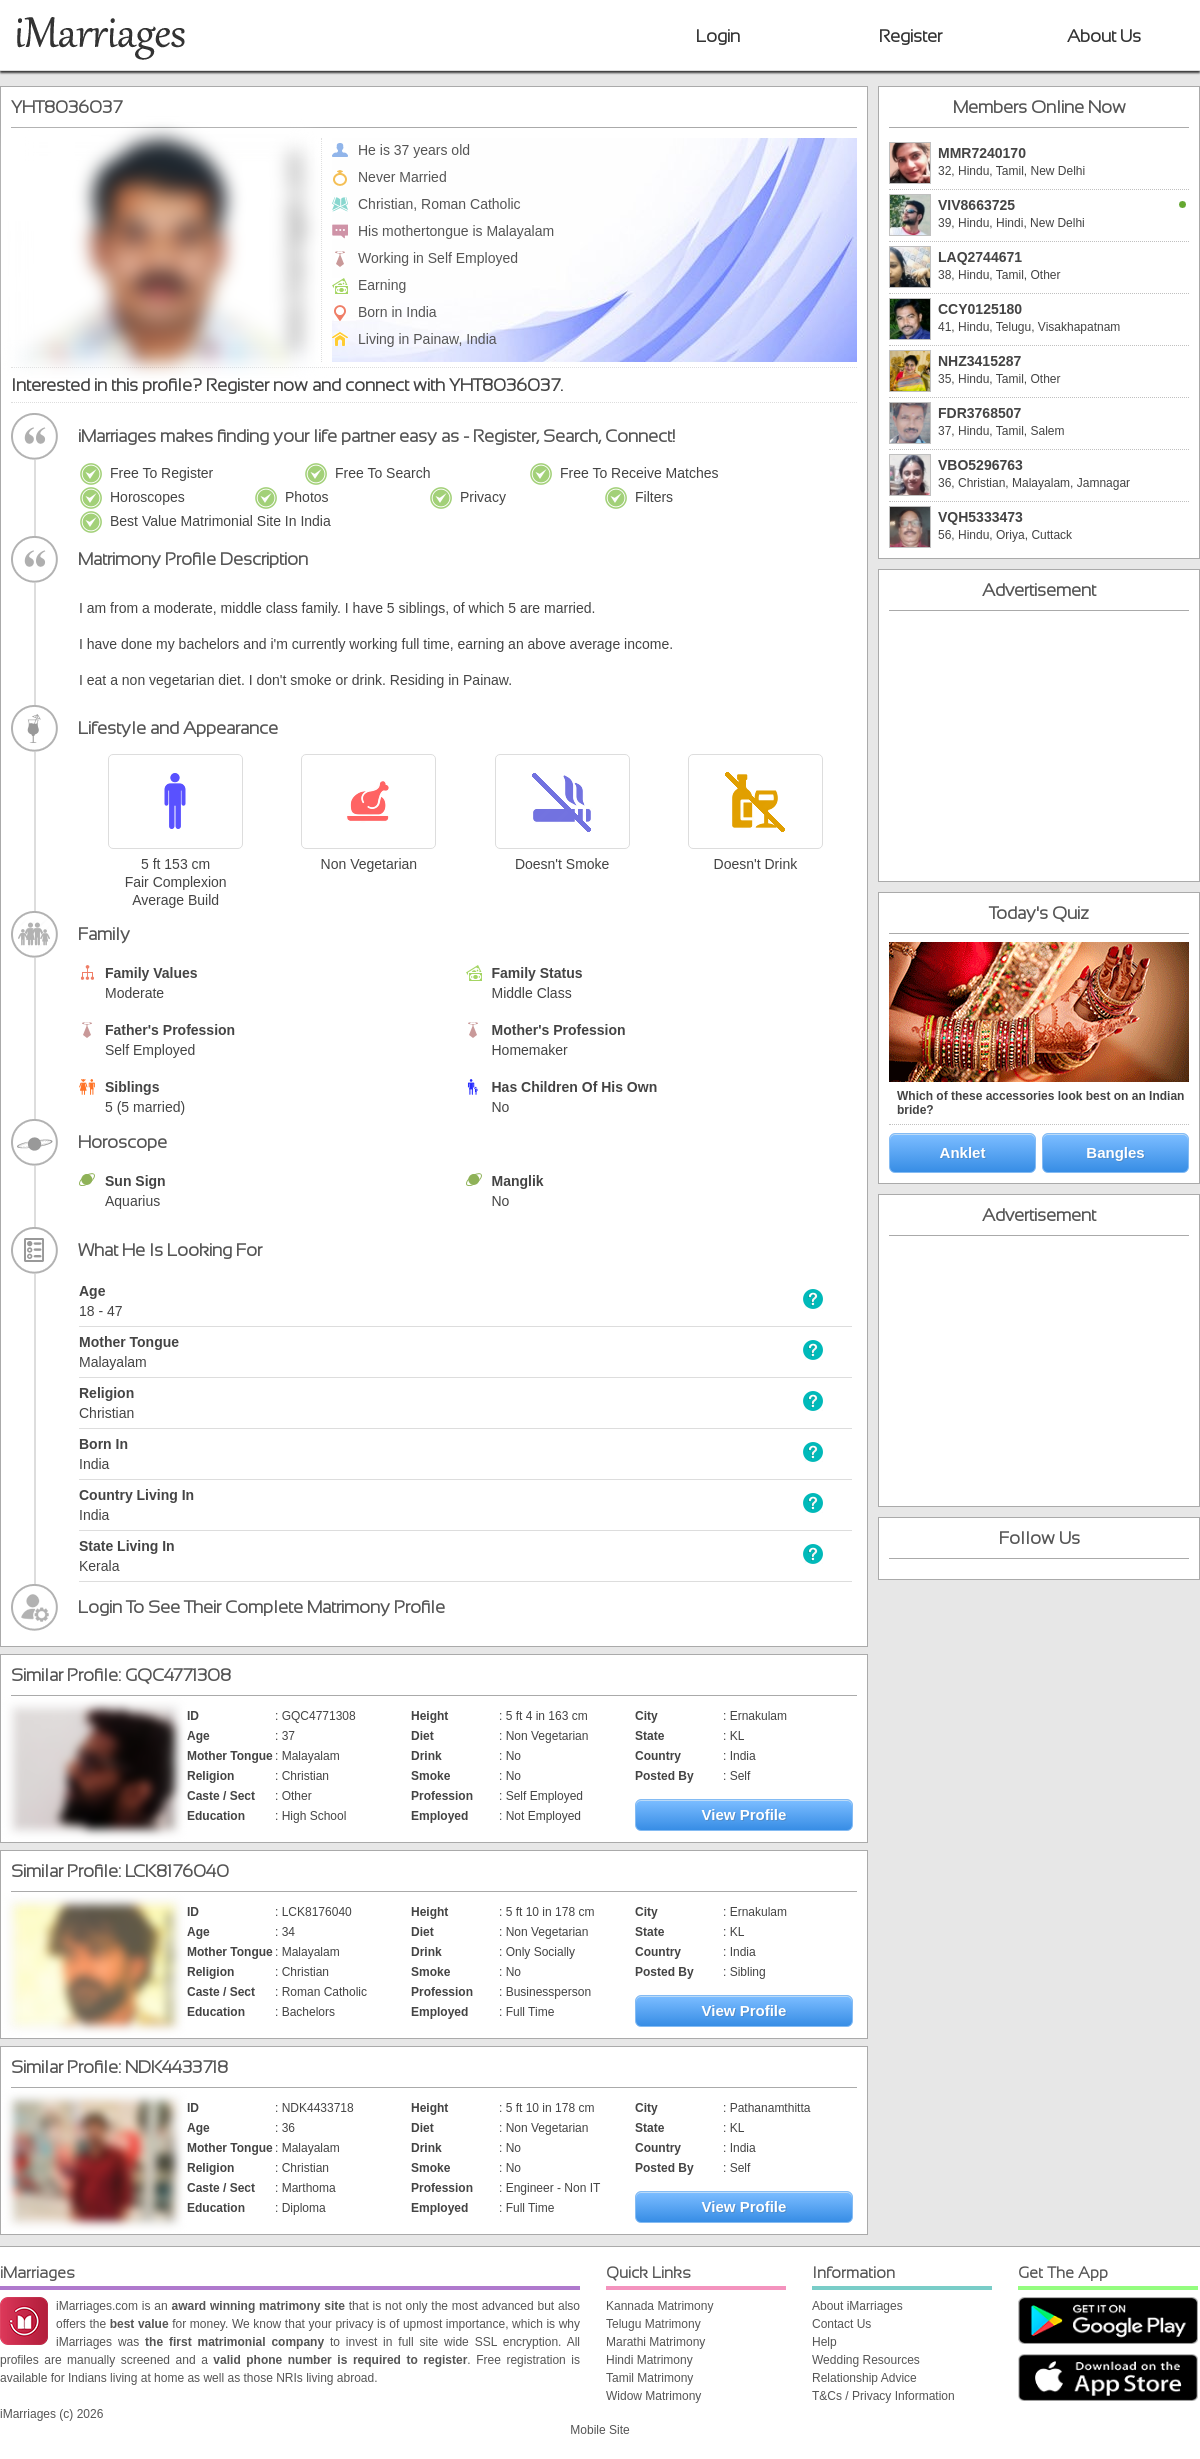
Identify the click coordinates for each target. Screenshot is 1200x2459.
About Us (1104, 36)
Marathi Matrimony (655, 2342)
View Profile (744, 1814)
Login (718, 36)
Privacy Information (903, 2396)
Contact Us (841, 2324)
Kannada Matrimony (659, 2306)
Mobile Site (599, 2430)
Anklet (963, 1152)
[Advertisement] (1039, 746)
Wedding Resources (866, 2360)
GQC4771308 (178, 1675)
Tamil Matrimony (649, 2378)
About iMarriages (857, 2306)
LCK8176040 (177, 1871)
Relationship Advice (864, 2378)
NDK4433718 (176, 2067)
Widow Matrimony (653, 2396)
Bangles (1115, 1152)
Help (824, 2342)
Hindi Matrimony (649, 2360)
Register (910, 36)
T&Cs (827, 2396)
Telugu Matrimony (653, 2324)
